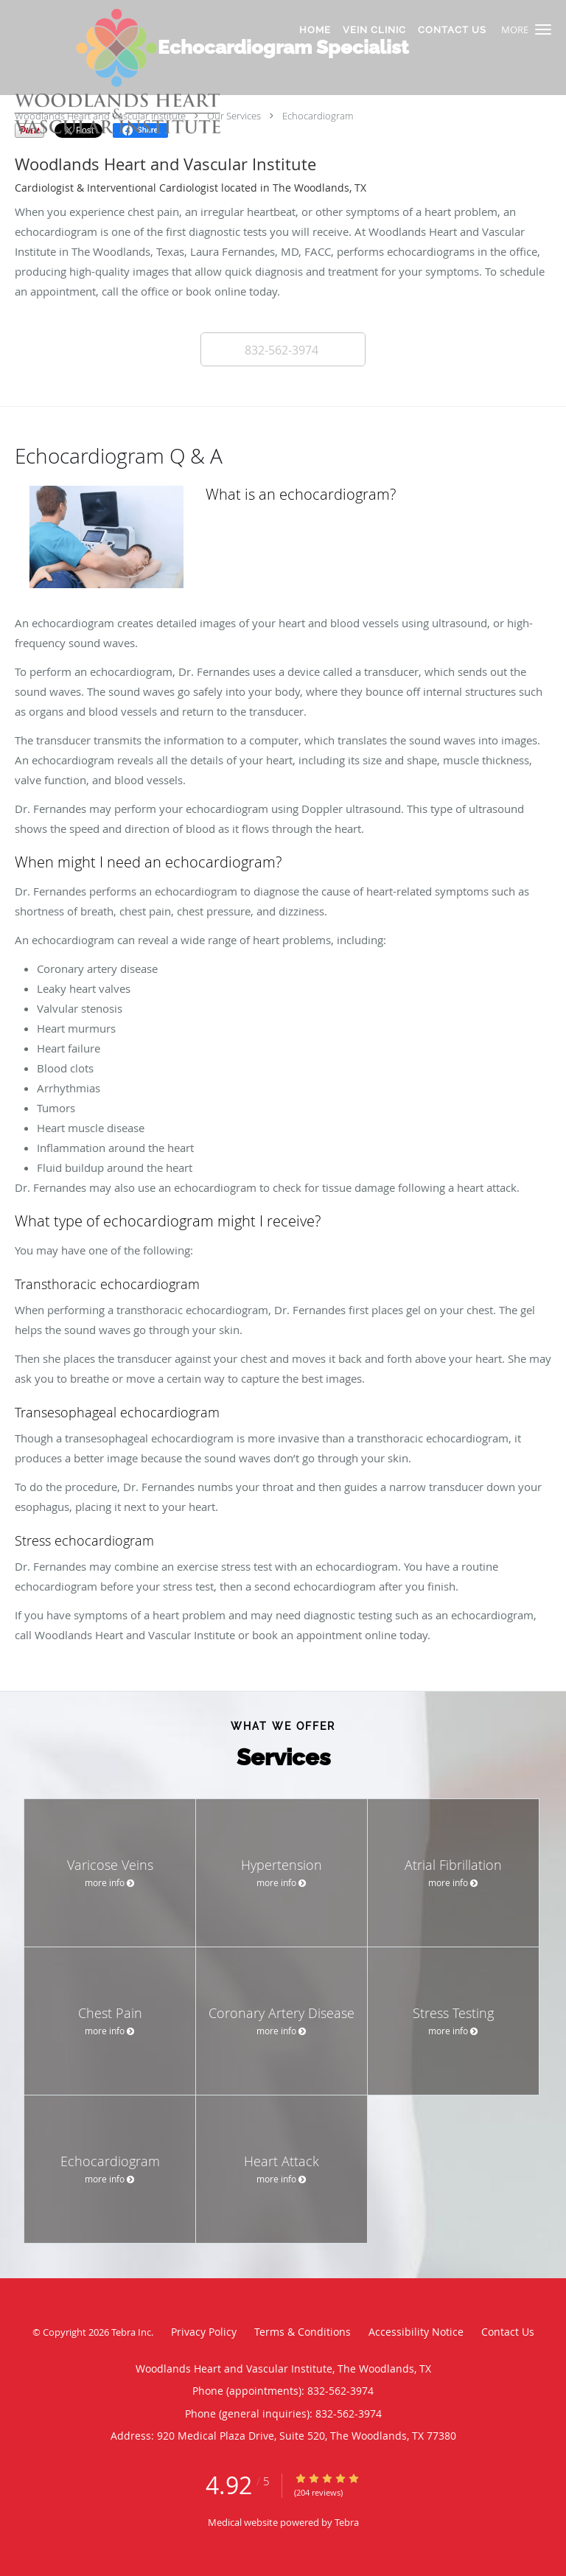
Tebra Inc (131, 2332)
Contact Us (507, 2332)
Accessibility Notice (416, 2332)
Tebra (347, 2522)
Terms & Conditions (302, 2332)
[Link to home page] (159, 74)
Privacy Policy (204, 2332)
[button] (543, 29)
